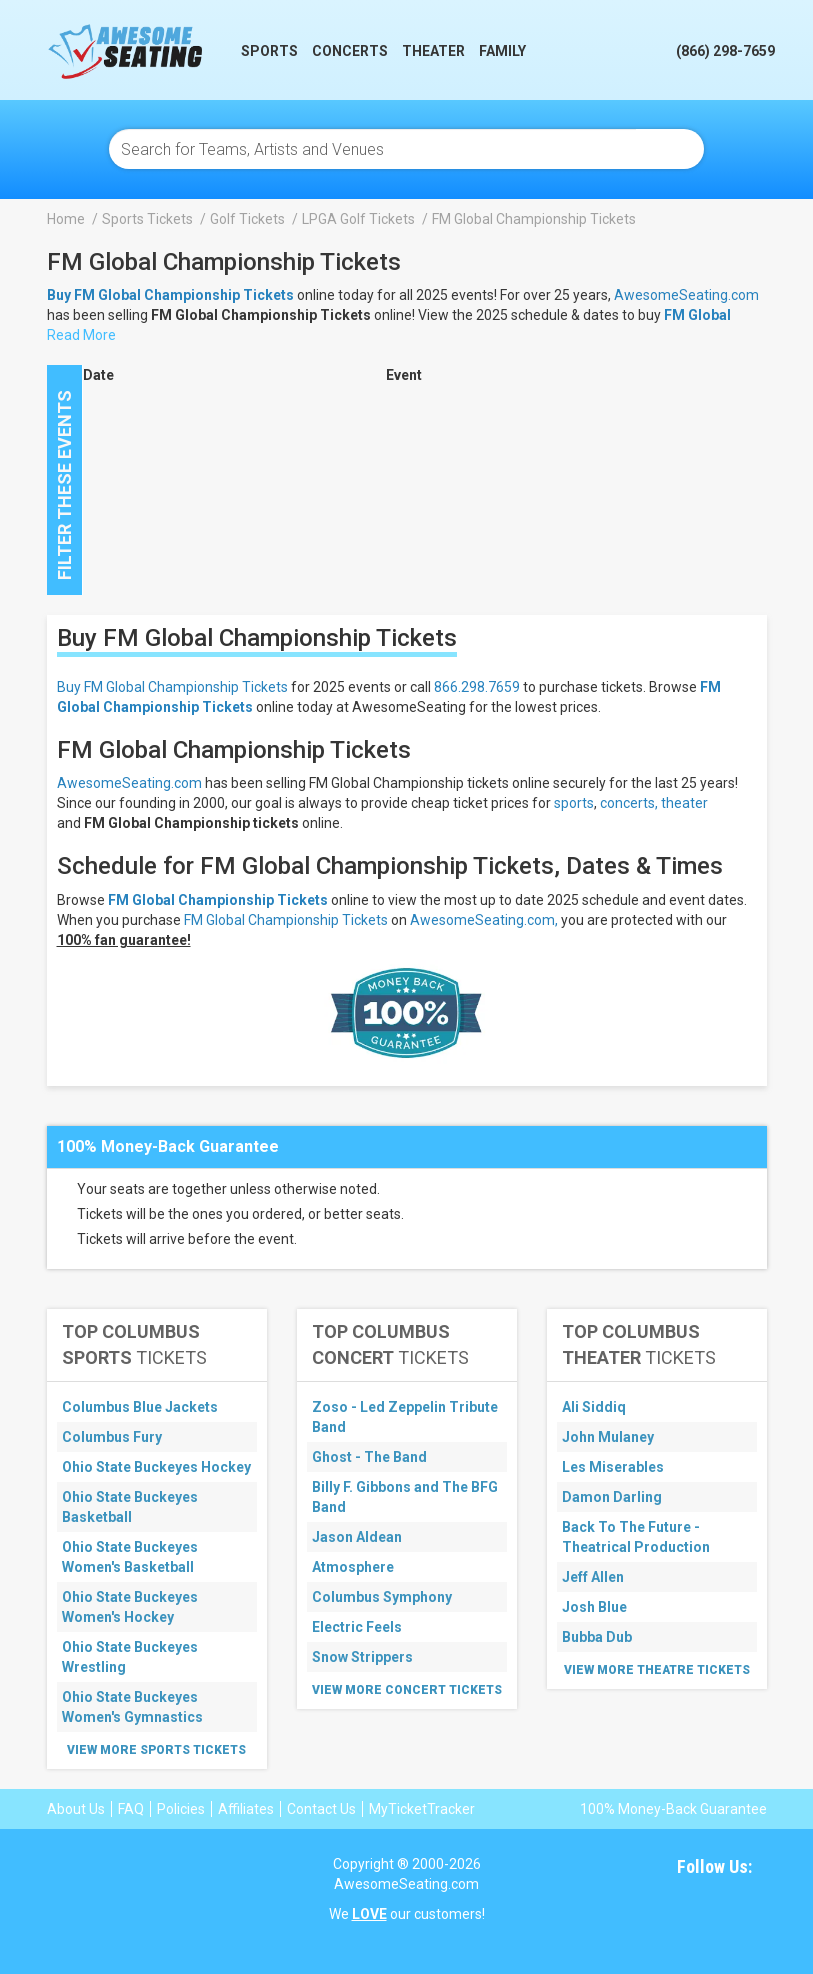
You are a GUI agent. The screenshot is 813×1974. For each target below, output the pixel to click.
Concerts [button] (350, 51)
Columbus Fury (112, 1437)
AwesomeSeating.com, (484, 920)
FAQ (131, 1809)
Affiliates (246, 1809)
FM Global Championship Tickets (218, 900)
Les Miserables (613, 1467)
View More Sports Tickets (156, 1750)
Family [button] (502, 51)
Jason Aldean (357, 1537)
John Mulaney (608, 1437)
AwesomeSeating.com (686, 295)
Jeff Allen (593, 1577)
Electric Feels (357, 1627)
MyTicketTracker (422, 1809)
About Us (76, 1809)
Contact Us (321, 1809)
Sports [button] (269, 51)
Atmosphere (353, 1567)
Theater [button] (433, 51)
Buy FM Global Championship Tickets (172, 687)
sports (574, 803)
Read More (81, 335)
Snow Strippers (362, 1657)
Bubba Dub (597, 1637)
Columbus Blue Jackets (140, 1407)
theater (684, 803)
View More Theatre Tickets (657, 1670)
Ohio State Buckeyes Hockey (156, 1467)
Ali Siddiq (594, 1407)
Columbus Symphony (382, 1597)
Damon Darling (612, 1497)
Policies (181, 1809)
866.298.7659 (477, 687)
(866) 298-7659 (725, 51)
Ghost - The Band (369, 1457)
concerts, (629, 803)
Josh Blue (594, 1607)
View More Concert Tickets (407, 1690)
